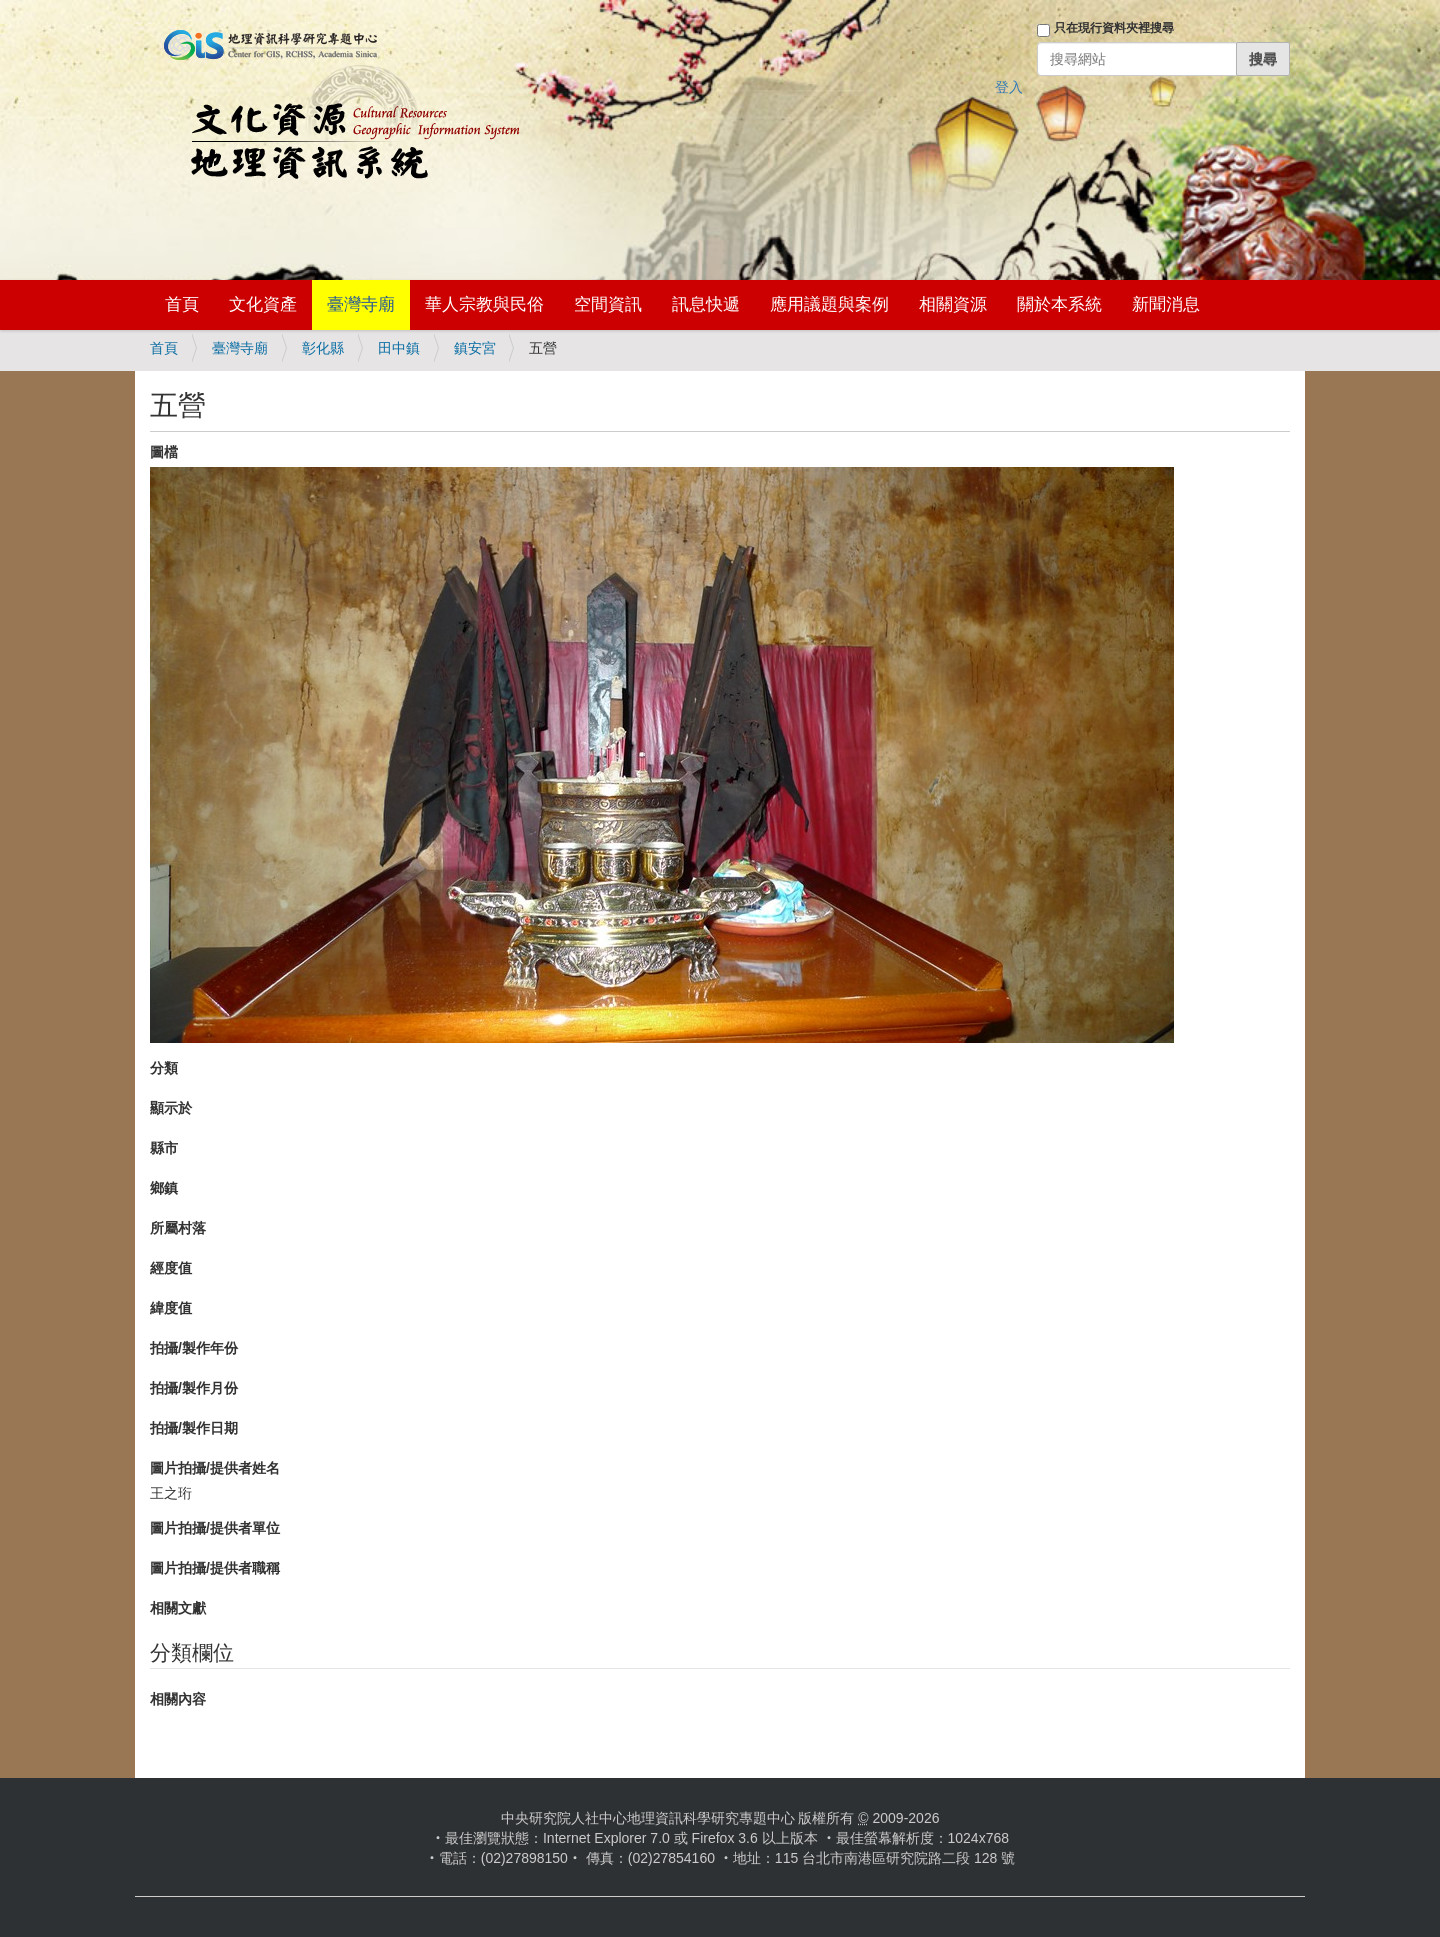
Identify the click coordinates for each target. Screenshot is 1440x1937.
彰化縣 (323, 348)
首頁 (182, 304)
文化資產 (263, 304)
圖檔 (164, 452)
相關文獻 (178, 1608)
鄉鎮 (164, 1188)
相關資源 (953, 304)
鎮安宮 (475, 348)
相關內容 (178, 1699)
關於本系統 (1059, 304)
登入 (1009, 87)
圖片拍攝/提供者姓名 (215, 1468)
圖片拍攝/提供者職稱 (215, 1568)
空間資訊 (608, 304)
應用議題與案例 (829, 304)
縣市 (164, 1148)
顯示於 (171, 1108)
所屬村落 (178, 1228)
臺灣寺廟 (361, 304)
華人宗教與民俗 (484, 304)
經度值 (171, 1268)
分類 (164, 1068)
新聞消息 (1166, 304)
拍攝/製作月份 (194, 1388)
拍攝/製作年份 (194, 1348)
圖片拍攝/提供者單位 (215, 1528)
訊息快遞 (706, 304)
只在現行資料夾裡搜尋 (1114, 28)
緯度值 (171, 1308)
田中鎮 (399, 348)
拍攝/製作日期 (194, 1428)
